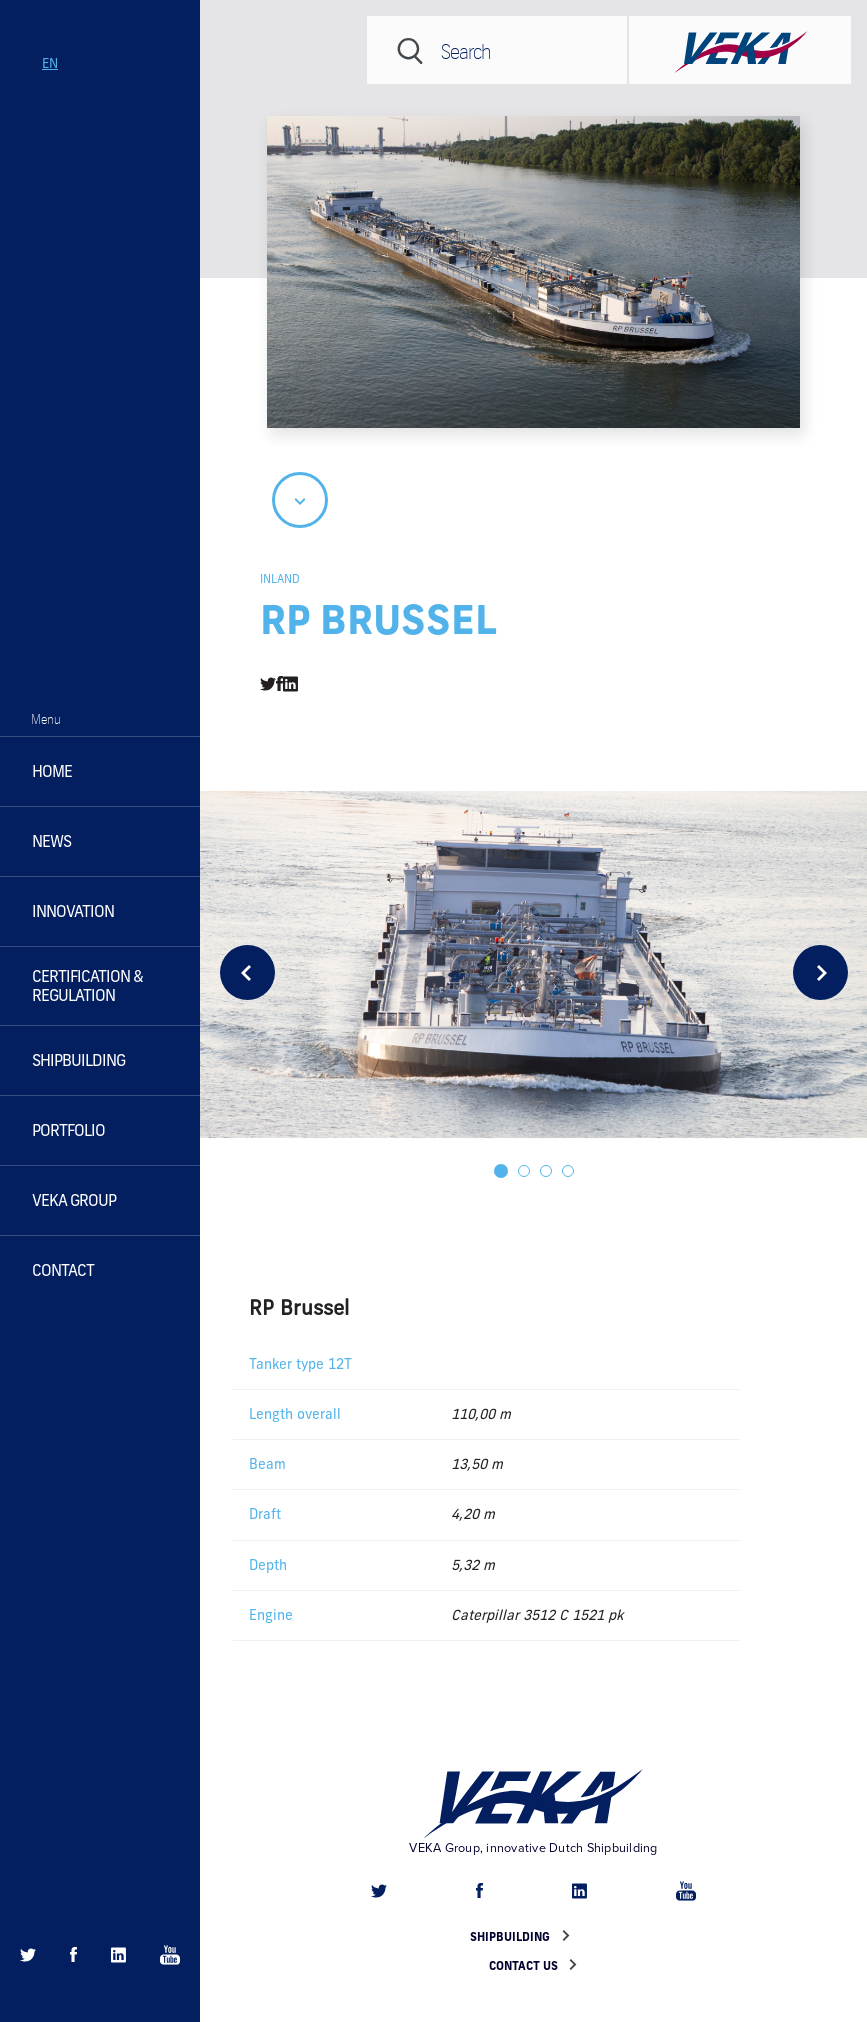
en (50, 63)
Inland (280, 578)
